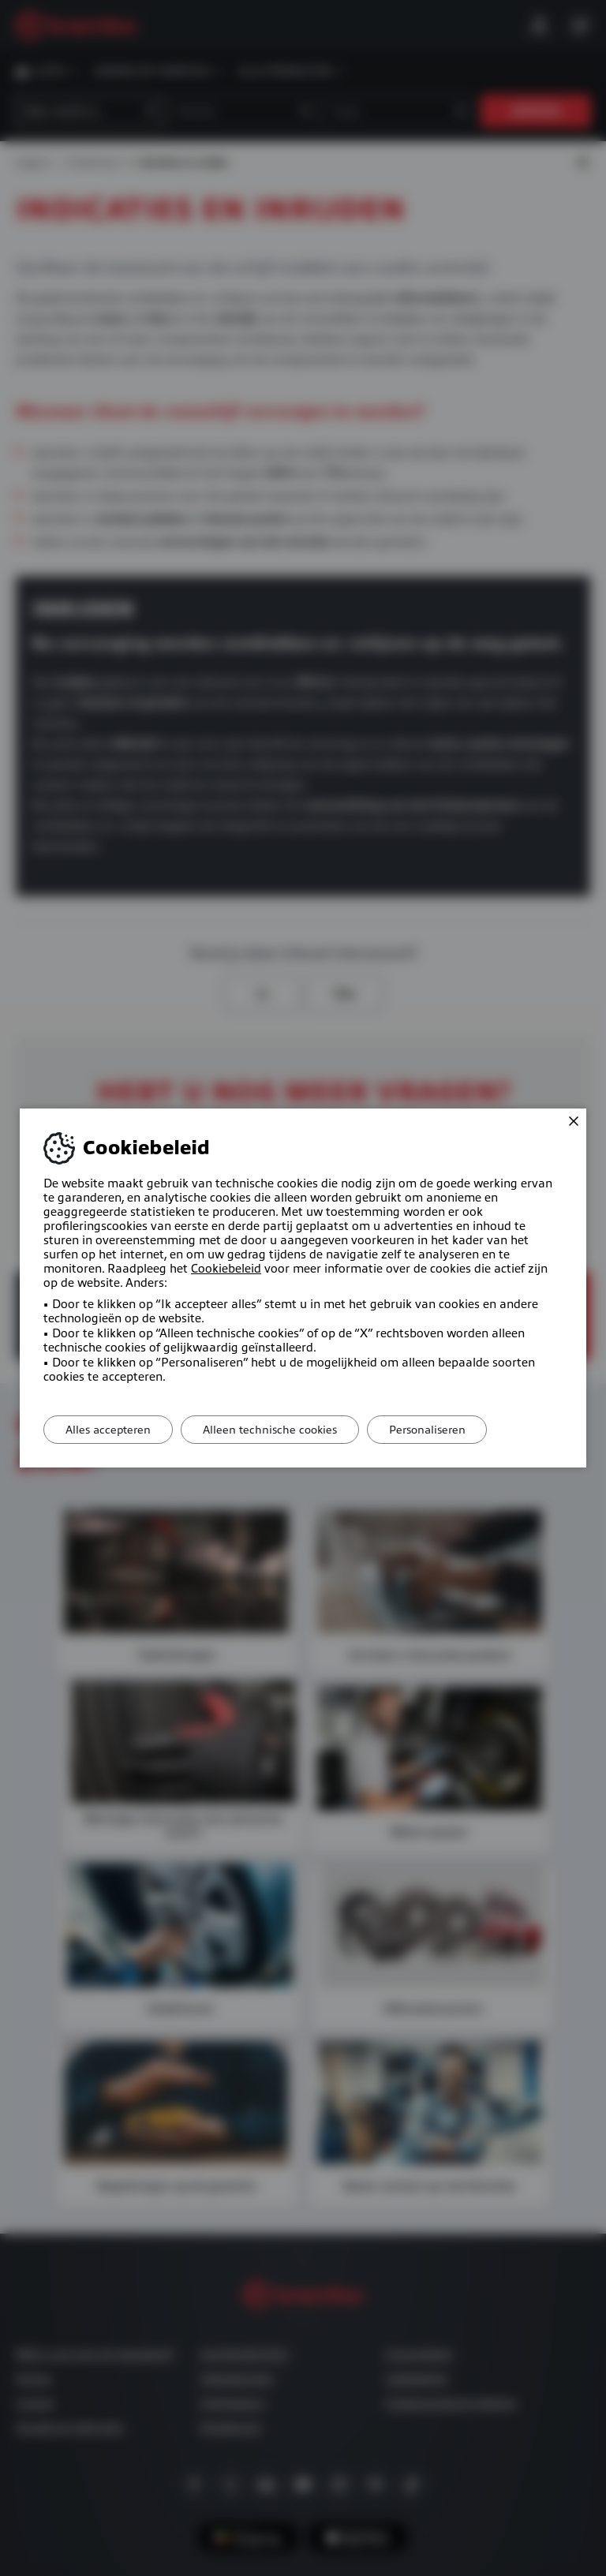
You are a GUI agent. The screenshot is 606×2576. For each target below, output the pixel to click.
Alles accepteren (110, 1429)
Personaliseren (439, 1429)
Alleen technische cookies (277, 1429)
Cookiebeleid (226, 1268)
